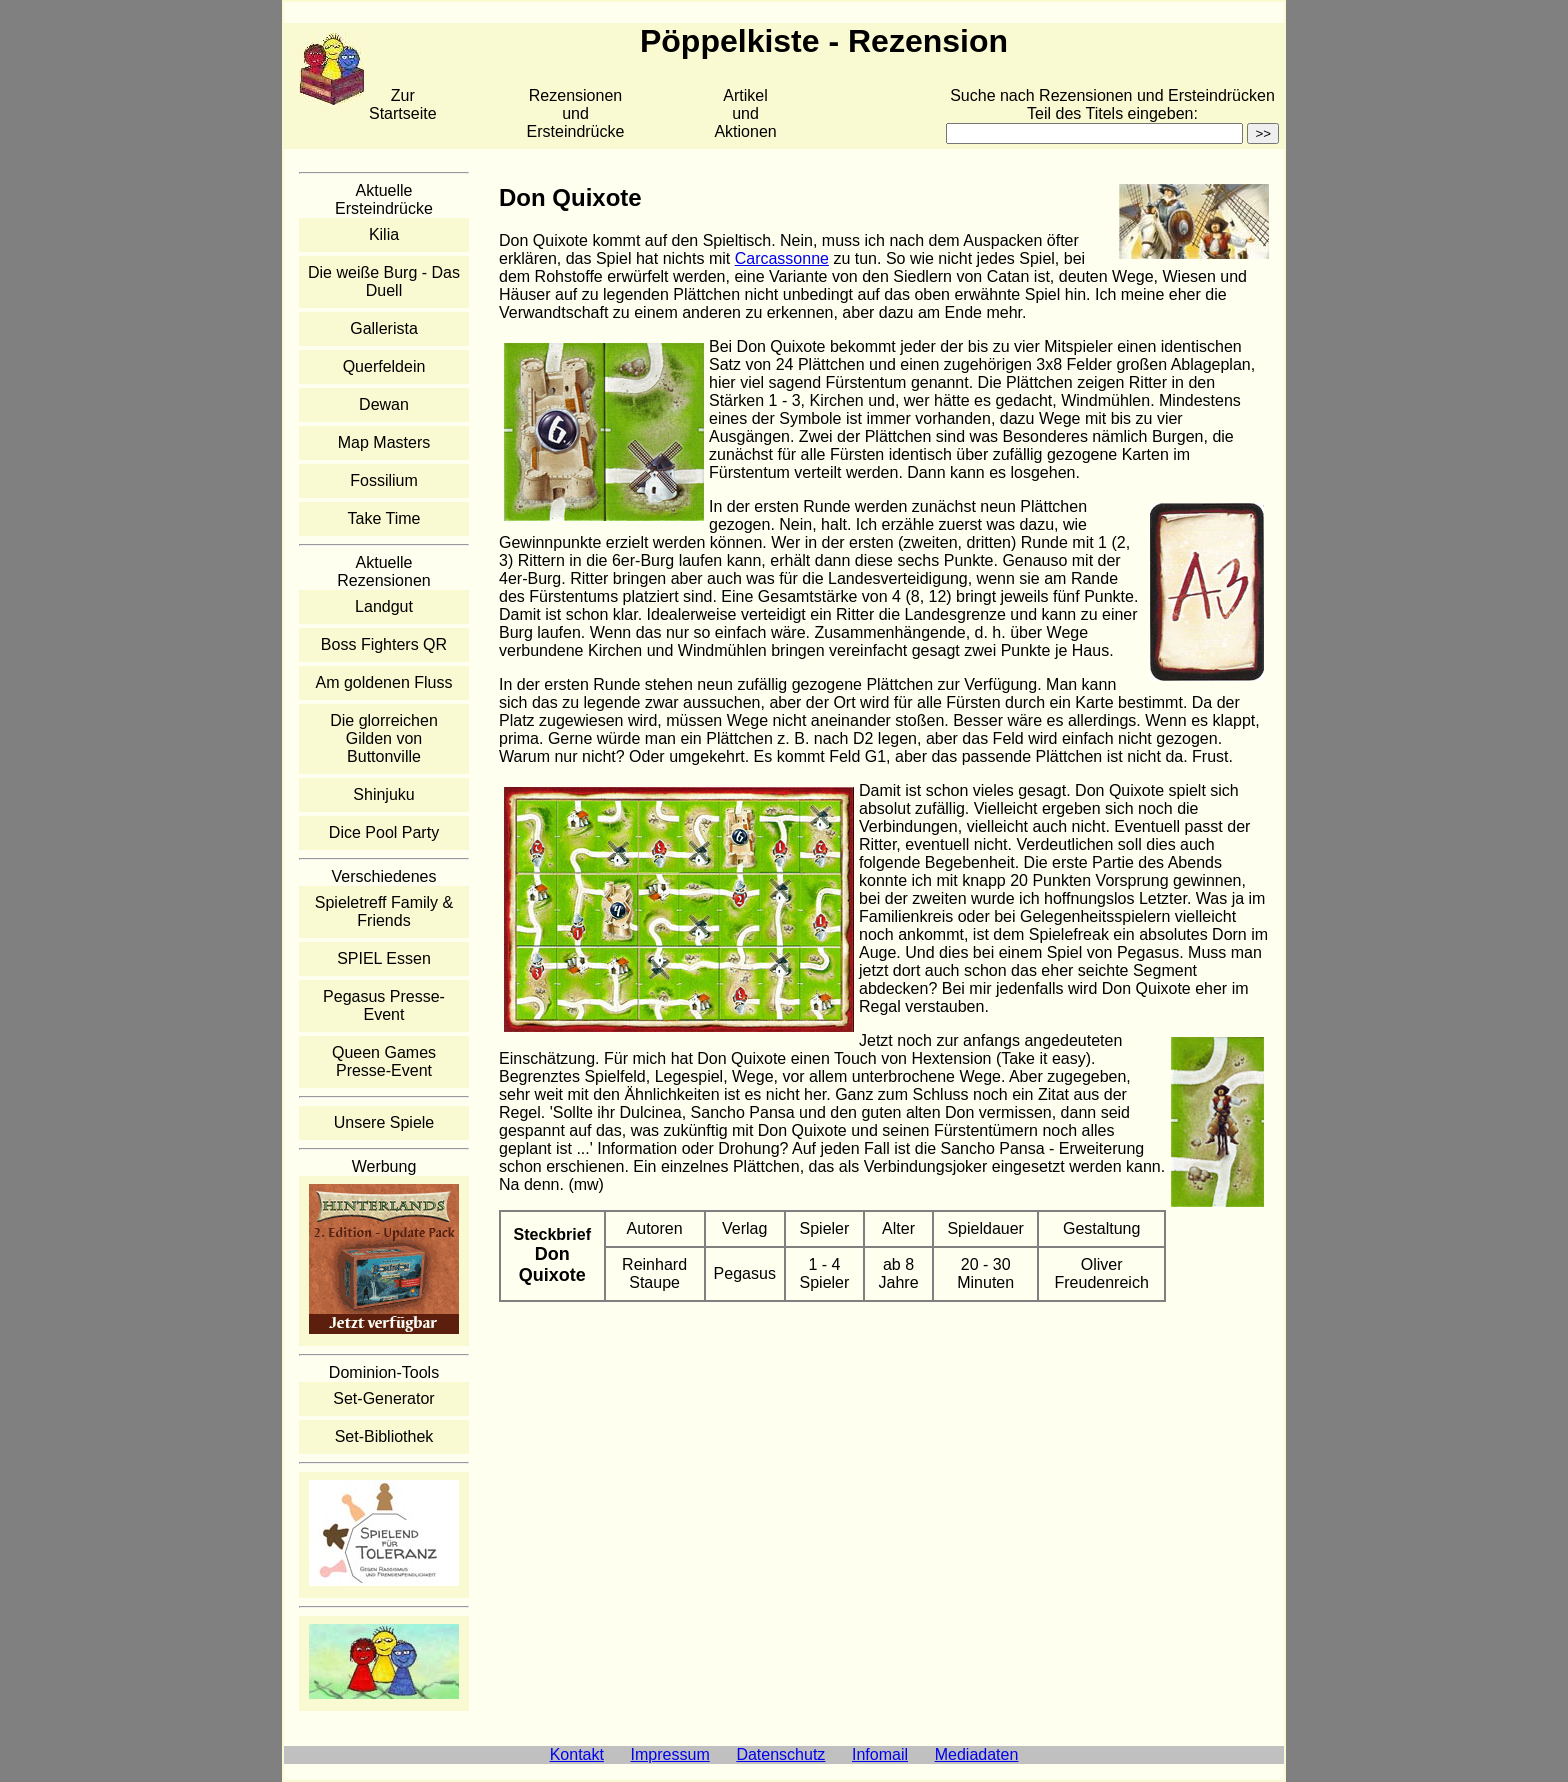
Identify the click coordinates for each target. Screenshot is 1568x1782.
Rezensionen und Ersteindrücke (576, 113)
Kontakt (577, 1754)
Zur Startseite (403, 104)
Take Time (384, 518)
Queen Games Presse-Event (384, 1061)
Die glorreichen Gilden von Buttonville (384, 738)
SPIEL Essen (384, 958)
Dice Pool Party (384, 832)
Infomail (880, 1754)
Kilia (384, 234)
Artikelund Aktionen (745, 113)
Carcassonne (782, 258)
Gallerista (384, 328)
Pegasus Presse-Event (384, 1005)
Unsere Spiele (384, 1122)
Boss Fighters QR (384, 644)
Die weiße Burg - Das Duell (384, 281)
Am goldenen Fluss (384, 682)
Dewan (384, 404)
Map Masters (384, 442)
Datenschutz (780, 1754)
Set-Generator (383, 1398)
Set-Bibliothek (384, 1436)
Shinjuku (383, 794)
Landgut (384, 606)
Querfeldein (384, 366)
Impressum (670, 1754)
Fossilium (384, 480)
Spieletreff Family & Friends (384, 911)
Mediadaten (977, 1754)
